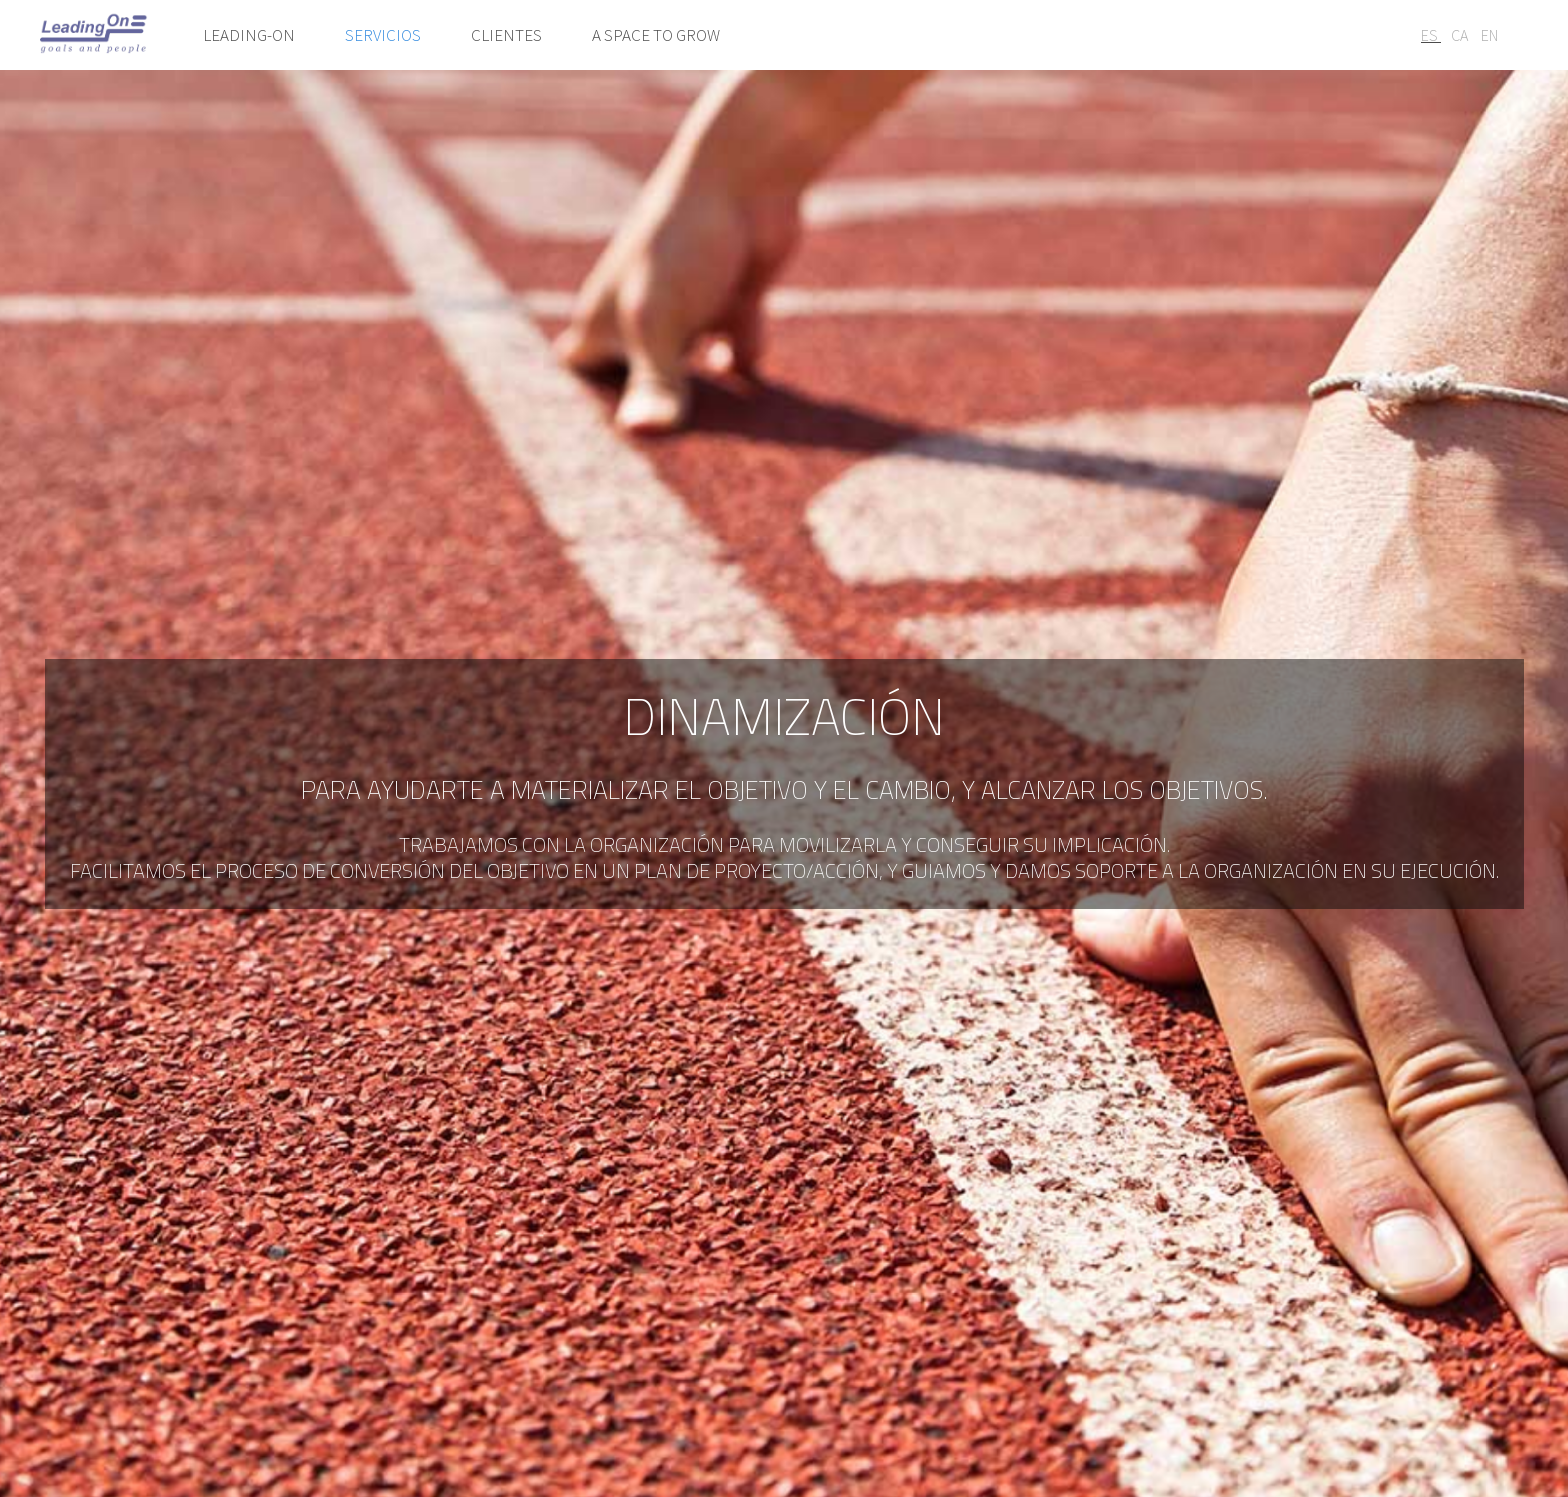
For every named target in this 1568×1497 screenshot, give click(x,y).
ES (1431, 35)
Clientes (506, 35)
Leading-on (249, 35)
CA (1461, 35)
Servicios (383, 35)
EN (1489, 35)
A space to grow (656, 35)
